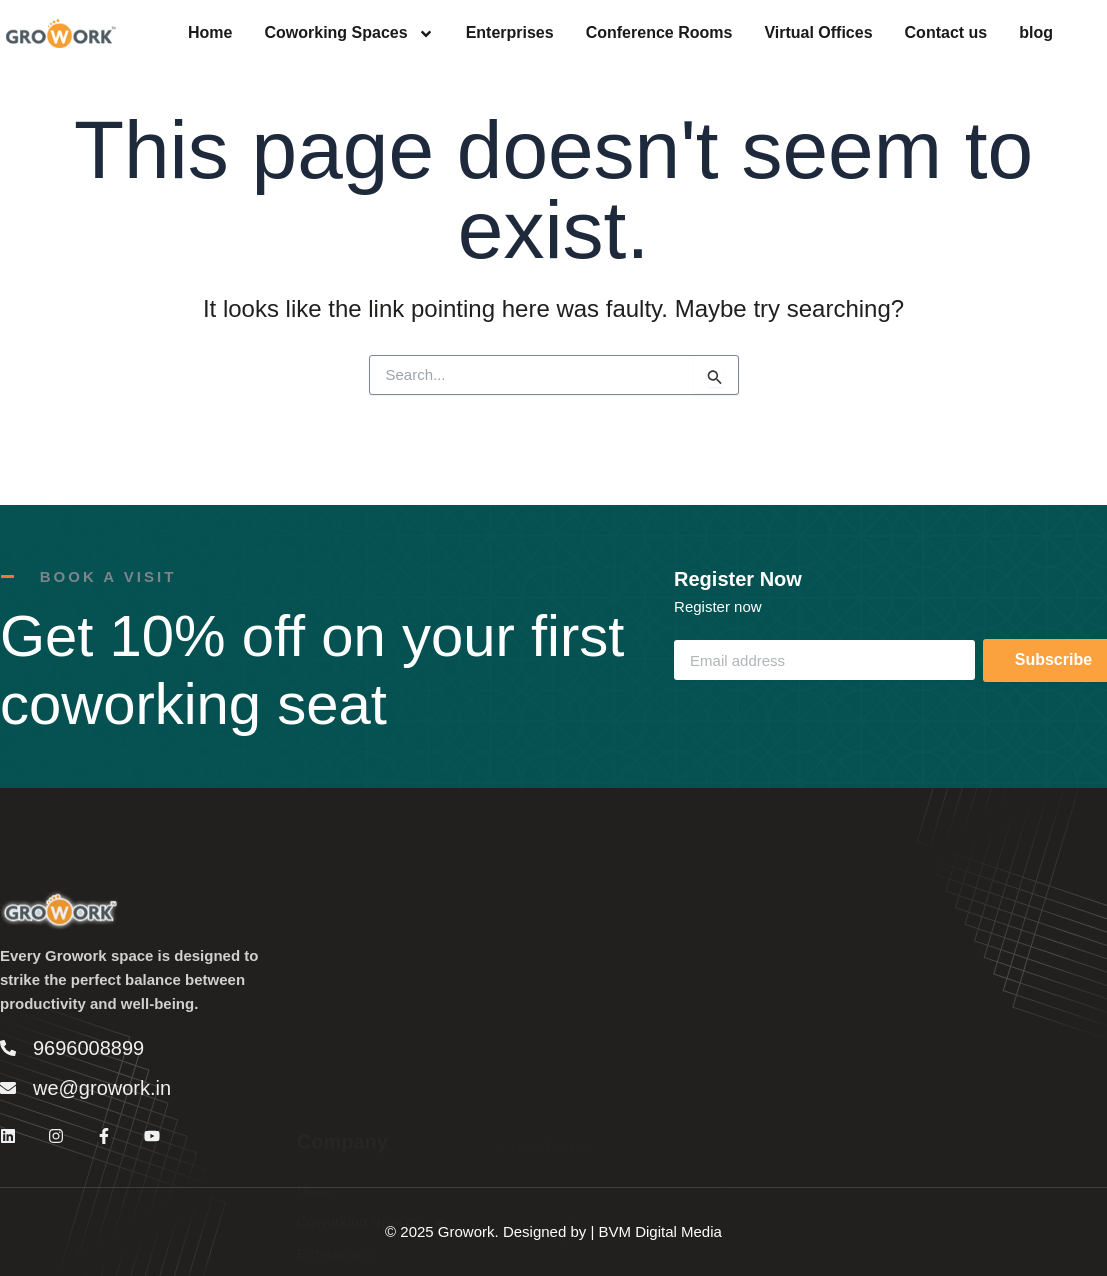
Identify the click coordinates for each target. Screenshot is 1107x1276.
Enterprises (510, 34)
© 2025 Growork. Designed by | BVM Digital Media (553, 1231)
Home (210, 34)
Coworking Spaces (348, 34)
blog (1036, 34)
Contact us (946, 34)
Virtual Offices (818, 34)
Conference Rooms (659, 34)
